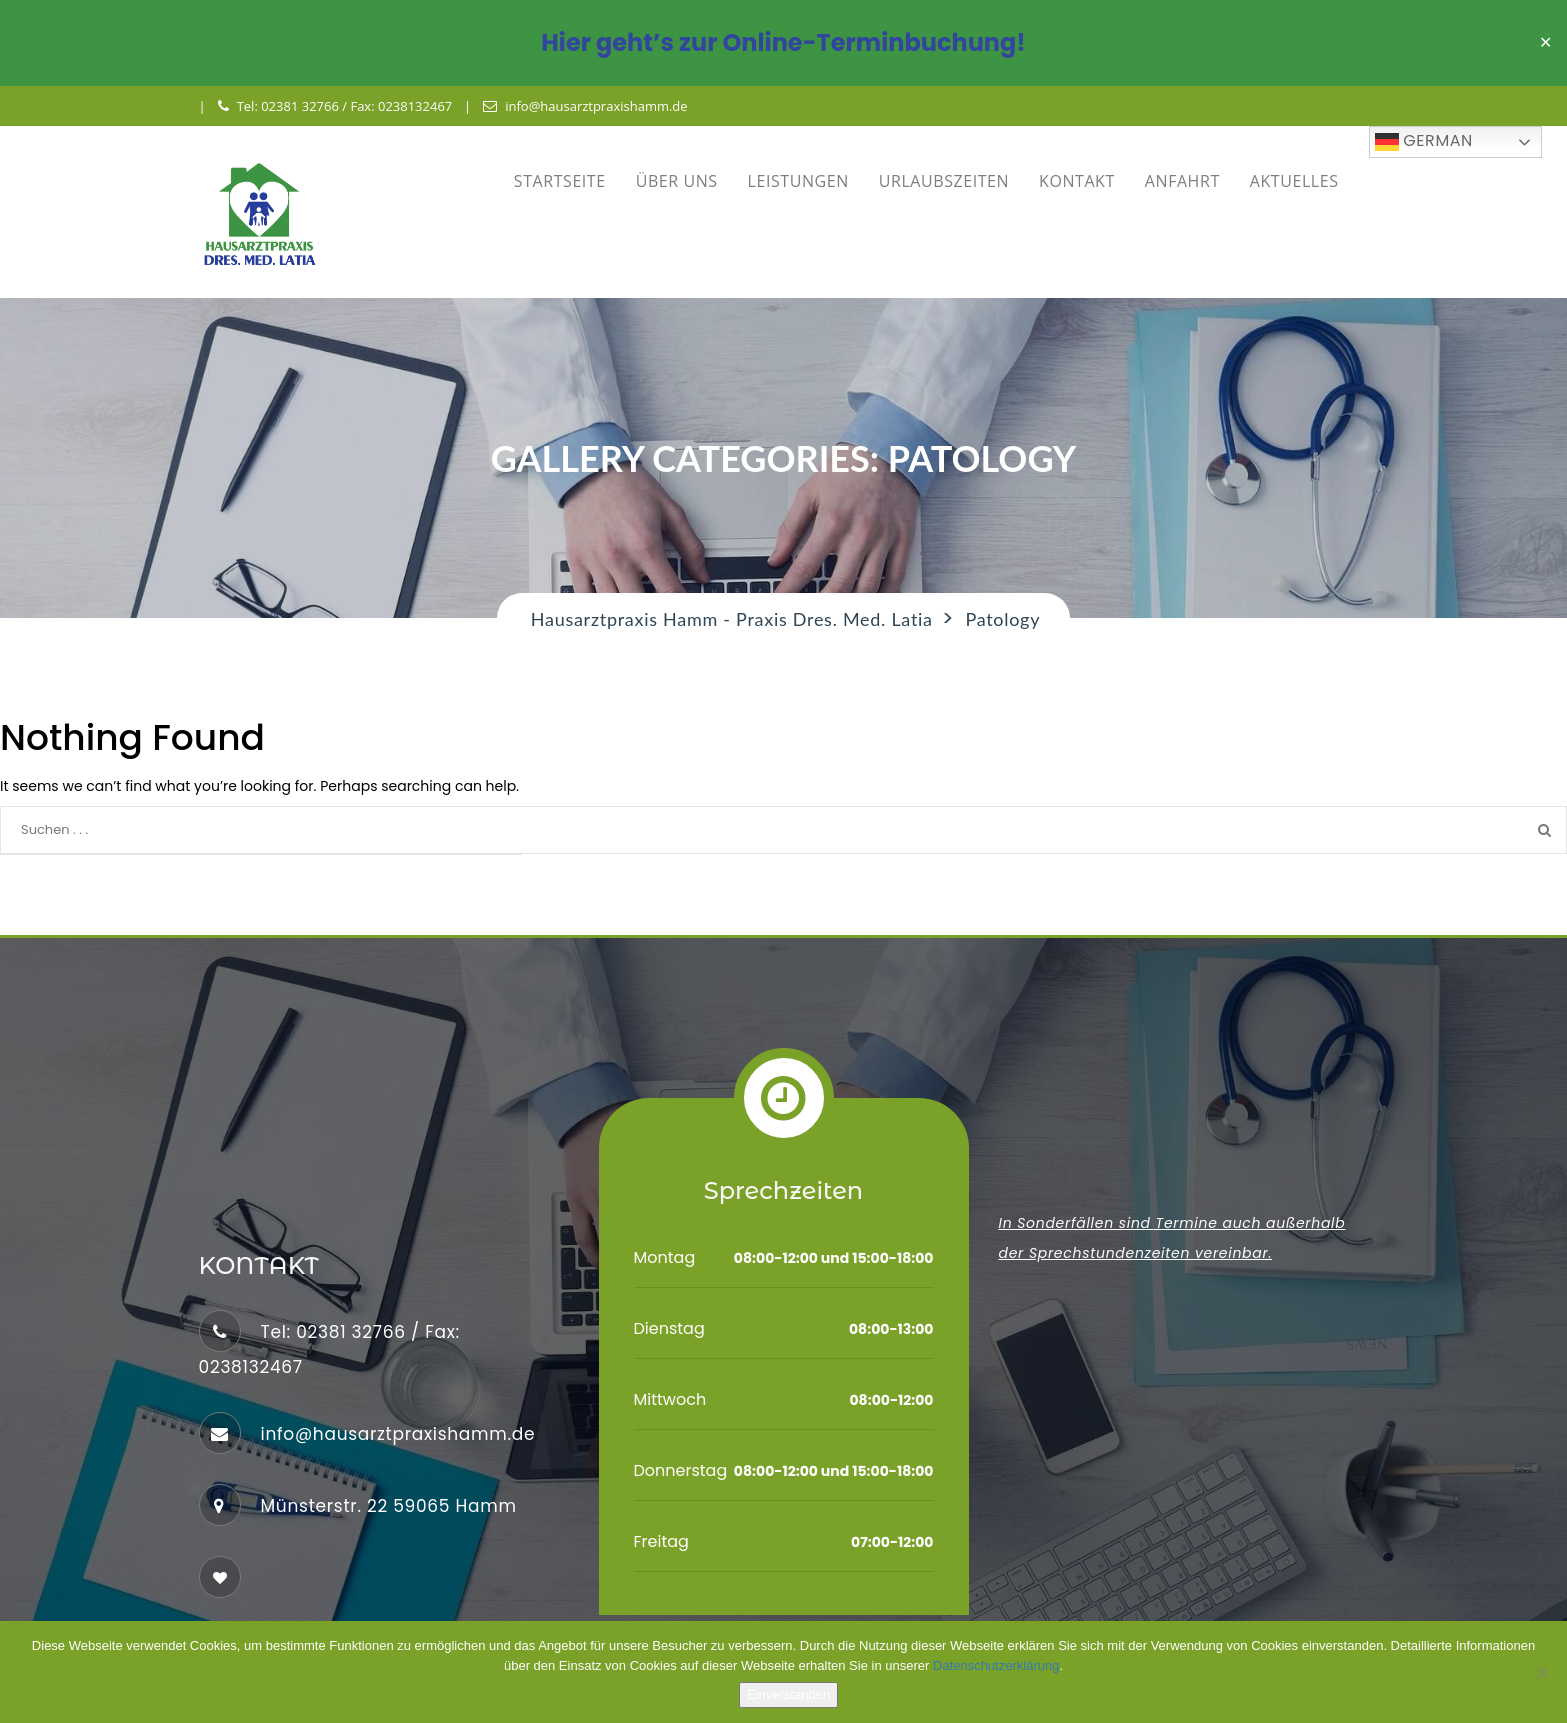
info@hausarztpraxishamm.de (585, 106)
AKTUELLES (1294, 181)
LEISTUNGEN (798, 181)
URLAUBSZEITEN (944, 181)
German (1424, 142)
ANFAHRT (1182, 181)
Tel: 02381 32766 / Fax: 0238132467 (335, 106)
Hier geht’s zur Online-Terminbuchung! (783, 42)
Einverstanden (788, 1694)
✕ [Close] (1545, 43)
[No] (1542, 1672)
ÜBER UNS (677, 181)
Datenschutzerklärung (996, 1665)
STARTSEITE (560, 181)
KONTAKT (1077, 181)
